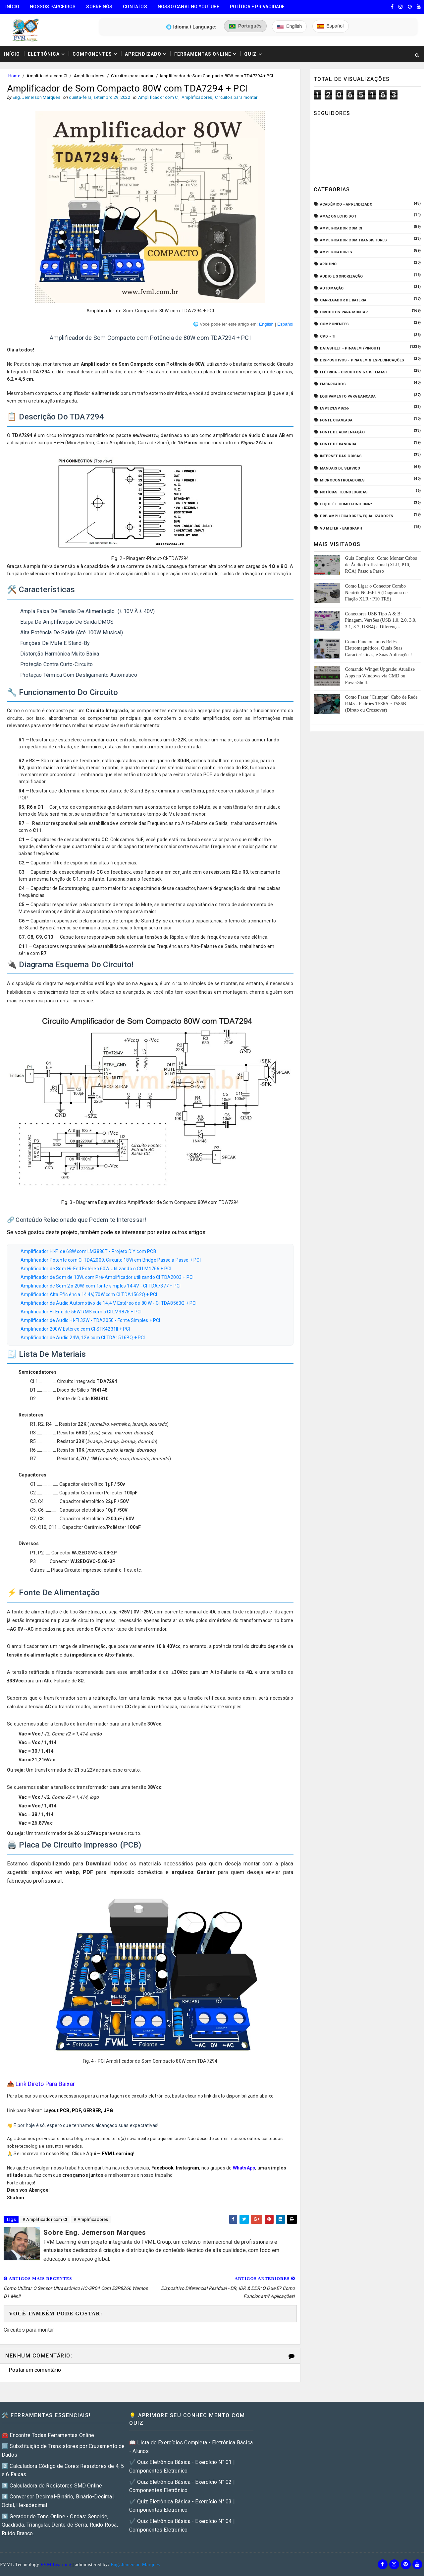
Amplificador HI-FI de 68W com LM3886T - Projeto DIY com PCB (88, 1251)
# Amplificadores (91, 2219)
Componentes (92, 54)
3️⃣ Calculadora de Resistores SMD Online (52, 2485)
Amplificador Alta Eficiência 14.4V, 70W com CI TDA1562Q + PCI (89, 1294)
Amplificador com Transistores (353, 240)
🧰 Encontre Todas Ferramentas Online (48, 2435)
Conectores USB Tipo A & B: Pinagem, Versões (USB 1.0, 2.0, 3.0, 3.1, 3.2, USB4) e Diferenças (380, 620)
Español (285, 324)
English (266, 324)
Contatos (135, 6)
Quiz (250, 54)
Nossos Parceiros (53, 6)
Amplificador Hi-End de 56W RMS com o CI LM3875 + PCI (81, 1311)
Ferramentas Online (202, 54)
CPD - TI (328, 336)
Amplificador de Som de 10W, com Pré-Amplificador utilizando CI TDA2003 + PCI (107, 1277)
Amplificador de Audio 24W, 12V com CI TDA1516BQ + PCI (83, 1337)
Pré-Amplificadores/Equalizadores (356, 516)
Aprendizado (143, 54)
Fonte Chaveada (336, 420)
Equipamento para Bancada (348, 396)
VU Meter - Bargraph (341, 528)
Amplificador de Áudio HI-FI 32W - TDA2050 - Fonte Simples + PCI (90, 1320)
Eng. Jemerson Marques (135, 2564)
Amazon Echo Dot (338, 216)
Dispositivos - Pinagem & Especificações (362, 360)
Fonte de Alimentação (342, 432)
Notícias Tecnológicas (344, 492)
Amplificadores (89, 75)
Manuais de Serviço (340, 468)
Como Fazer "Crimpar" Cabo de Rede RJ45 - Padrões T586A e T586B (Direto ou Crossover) (381, 704)
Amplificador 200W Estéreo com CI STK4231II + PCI (75, 1329)
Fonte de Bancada (338, 444)
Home (14, 75)
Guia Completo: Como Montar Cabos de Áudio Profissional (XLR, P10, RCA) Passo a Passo (381, 565)
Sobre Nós (99, 6)
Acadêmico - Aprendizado (346, 204)
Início (12, 6)
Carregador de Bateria (343, 300)
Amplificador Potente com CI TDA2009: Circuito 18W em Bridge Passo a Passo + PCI (111, 1260)
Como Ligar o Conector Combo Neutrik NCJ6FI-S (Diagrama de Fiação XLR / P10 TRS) (376, 592)
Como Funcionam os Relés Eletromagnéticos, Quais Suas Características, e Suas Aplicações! (378, 648)
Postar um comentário (35, 2370)
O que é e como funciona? (346, 504)
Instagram (187, 2167)
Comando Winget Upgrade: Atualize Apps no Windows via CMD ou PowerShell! (380, 676)
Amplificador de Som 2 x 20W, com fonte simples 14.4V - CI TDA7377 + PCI (101, 1285)
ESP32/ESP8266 (334, 408)
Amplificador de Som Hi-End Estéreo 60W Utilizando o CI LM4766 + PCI (96, 1268)
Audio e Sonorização (341, 276)
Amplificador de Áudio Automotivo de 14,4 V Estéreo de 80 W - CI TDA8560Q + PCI (109, 1303)
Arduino (328, 264)
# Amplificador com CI (45, 2219)
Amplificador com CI (46, 75)
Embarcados (333, 384)
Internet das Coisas (341, 456)
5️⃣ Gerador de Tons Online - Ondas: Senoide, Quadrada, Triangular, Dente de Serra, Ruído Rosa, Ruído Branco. (60, 2525)
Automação (332, 288)
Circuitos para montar (132, 75)
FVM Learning (117, 2153)
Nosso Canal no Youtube (188, 6)
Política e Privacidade (257, 6)
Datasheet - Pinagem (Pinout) (350, 348)
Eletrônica (44, 54)
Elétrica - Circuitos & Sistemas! (353, 372)
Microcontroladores (342, 480)
